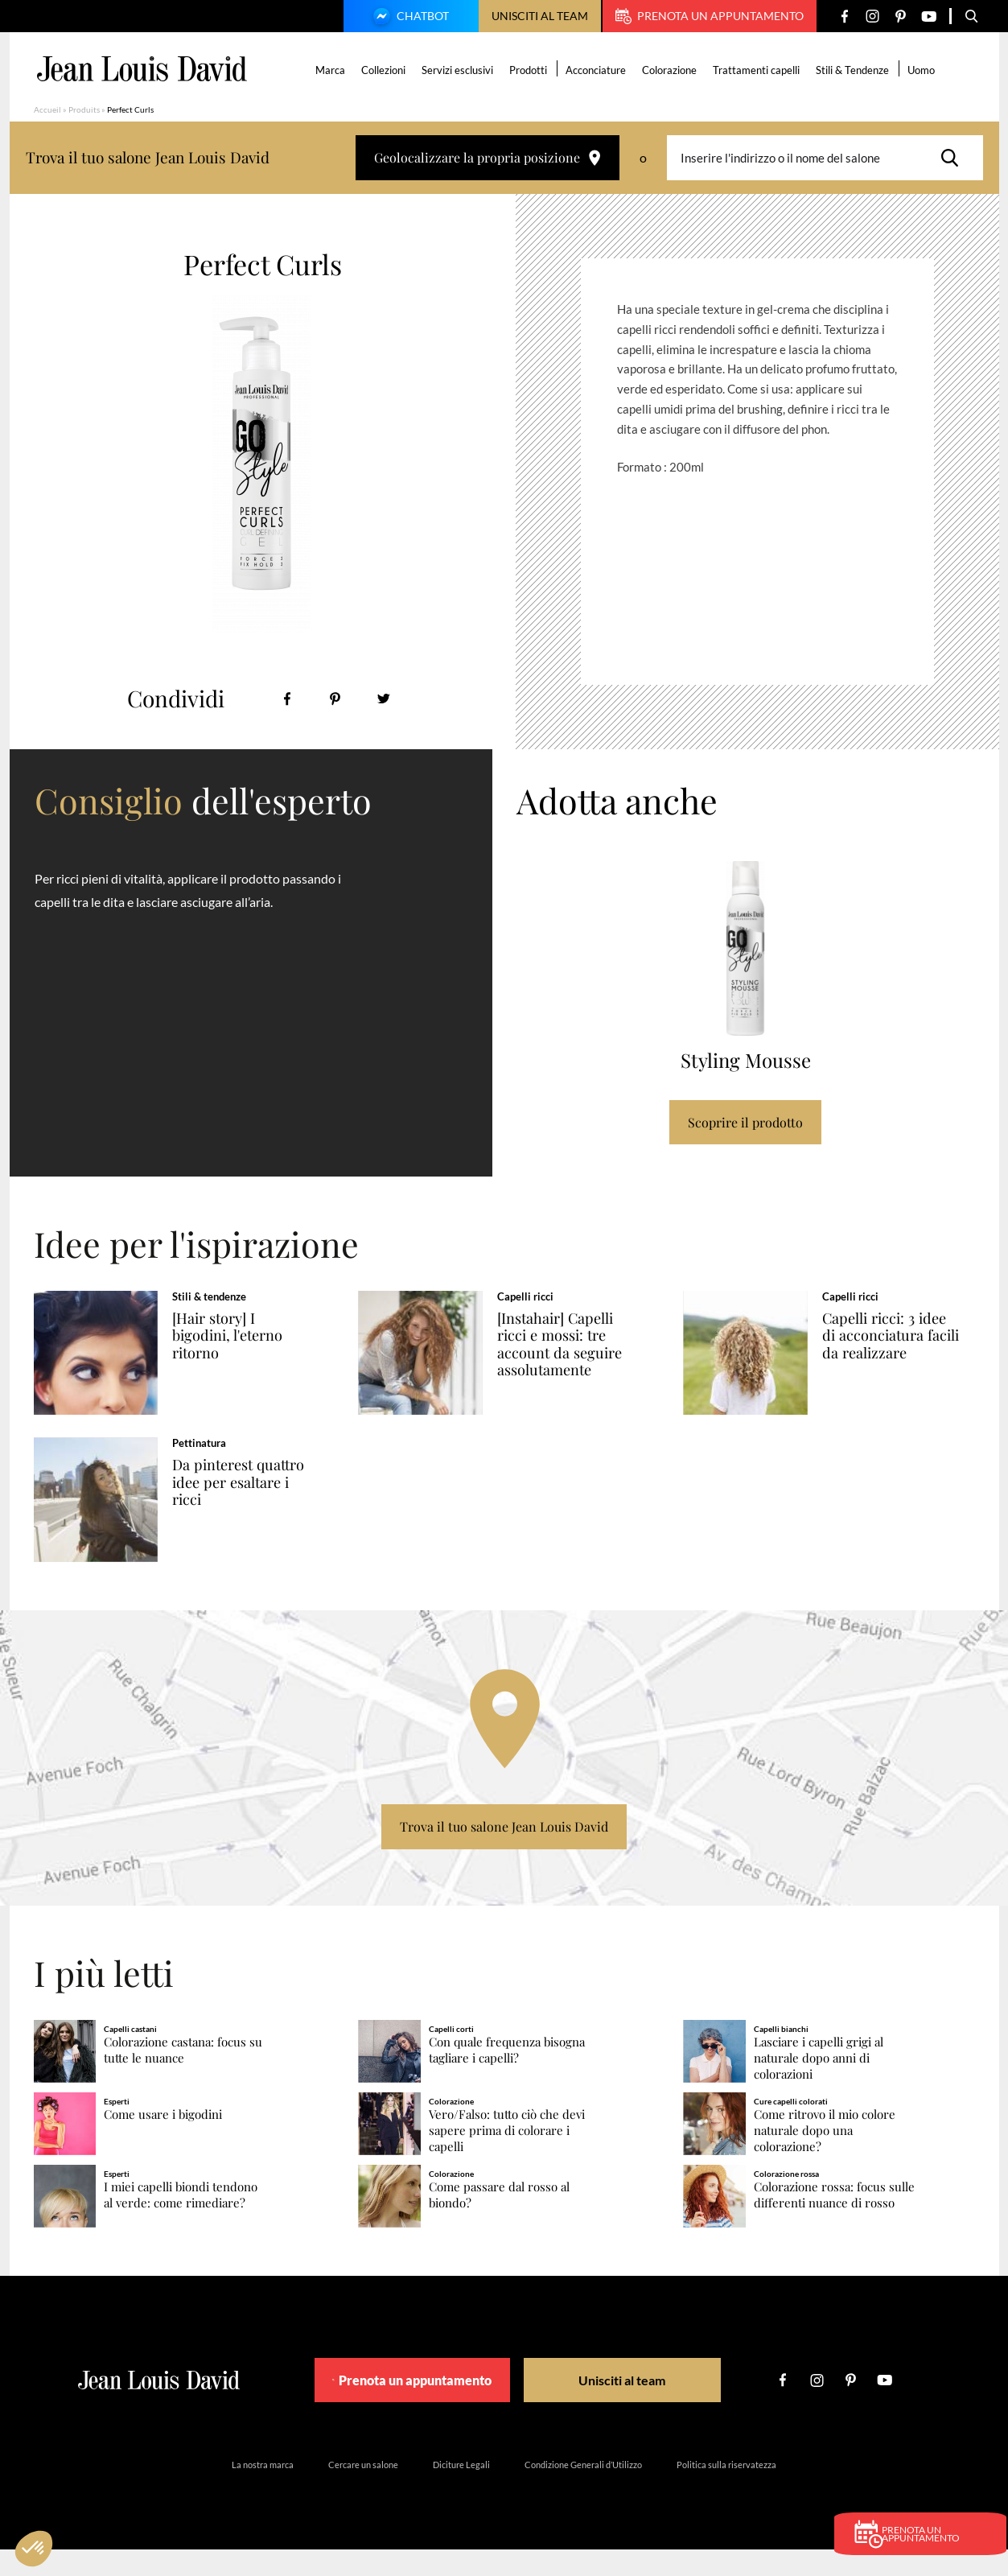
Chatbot (408, 18)
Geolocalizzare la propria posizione (487, 157)
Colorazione (671, 70)
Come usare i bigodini (163, 2140)
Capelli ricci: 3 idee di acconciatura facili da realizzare (902, 1335)
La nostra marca (263, 2491)
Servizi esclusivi (459, 70)
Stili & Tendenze (854, 70)
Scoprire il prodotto (745, 1122)
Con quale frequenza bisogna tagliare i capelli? (507, 2076)
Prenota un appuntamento (709, 16)
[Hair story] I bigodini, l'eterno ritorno (245, 1335)
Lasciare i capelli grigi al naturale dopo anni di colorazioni (818, 2084)
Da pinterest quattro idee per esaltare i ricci (242, 1495)
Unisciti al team (540, 16)
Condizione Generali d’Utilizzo (583, 2491)
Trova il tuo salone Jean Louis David (504, 1852)
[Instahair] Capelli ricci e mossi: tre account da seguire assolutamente (576, 1344)
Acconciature (597, 70)
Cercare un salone (363, 2491)
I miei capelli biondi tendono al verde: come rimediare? (180, 2220)
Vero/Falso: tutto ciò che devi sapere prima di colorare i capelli (507, 2156)
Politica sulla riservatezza (726, 2491)
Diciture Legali (461, 2491)
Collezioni (385, 70)
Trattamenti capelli (757, 70)
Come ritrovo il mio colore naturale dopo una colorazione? (824, 2156)
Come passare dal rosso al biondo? (499, 2220)
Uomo (922, 70)
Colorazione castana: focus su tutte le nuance (183, 2076)
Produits (84, 109)
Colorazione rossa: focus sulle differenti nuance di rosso (834, 2220)
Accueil (47, 109)
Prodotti (530, 70)
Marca (332, 70)
